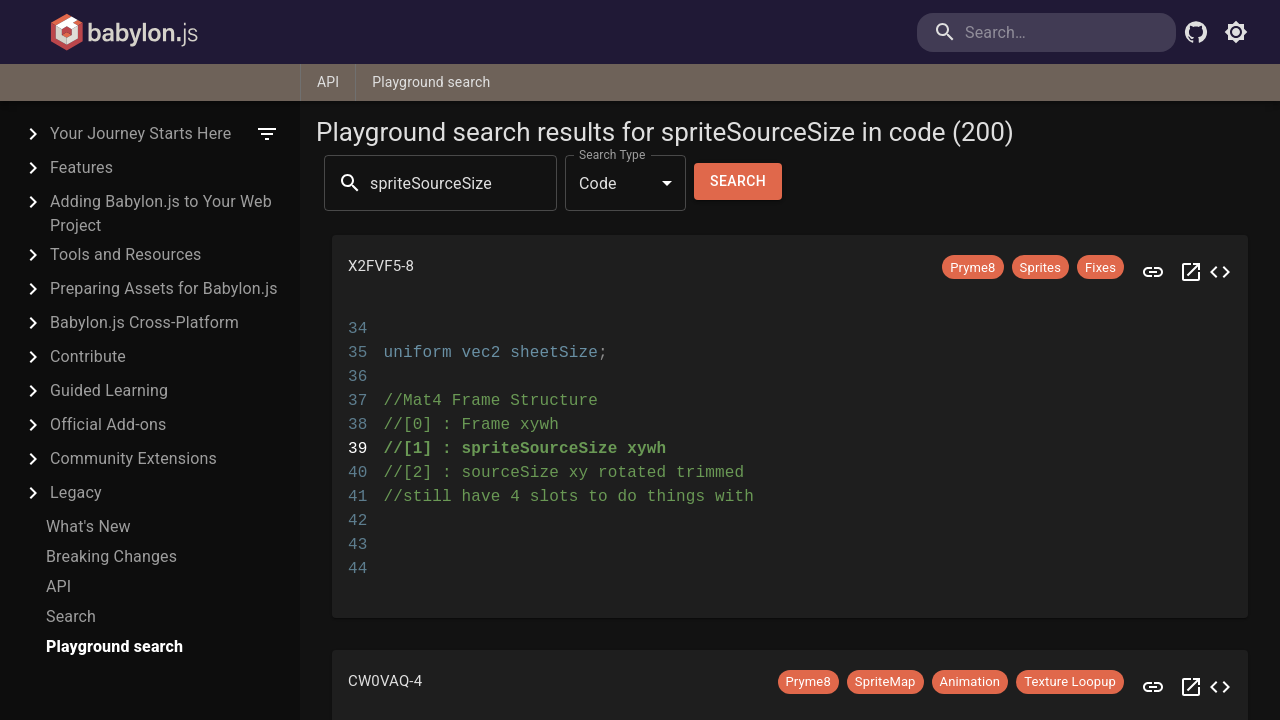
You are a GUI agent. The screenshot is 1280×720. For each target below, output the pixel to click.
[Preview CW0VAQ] (1153, 687)
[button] (790, 272)
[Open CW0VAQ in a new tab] (1191, 687)
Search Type (612, 155)
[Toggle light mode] (1236, 32)
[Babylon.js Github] (1196, 32)
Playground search (431, 82)
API (328, 82)
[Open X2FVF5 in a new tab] (1191, 272)
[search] (1094, 32)
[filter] (267, 134)
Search (738, 181)
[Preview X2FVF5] (1153, 272)
